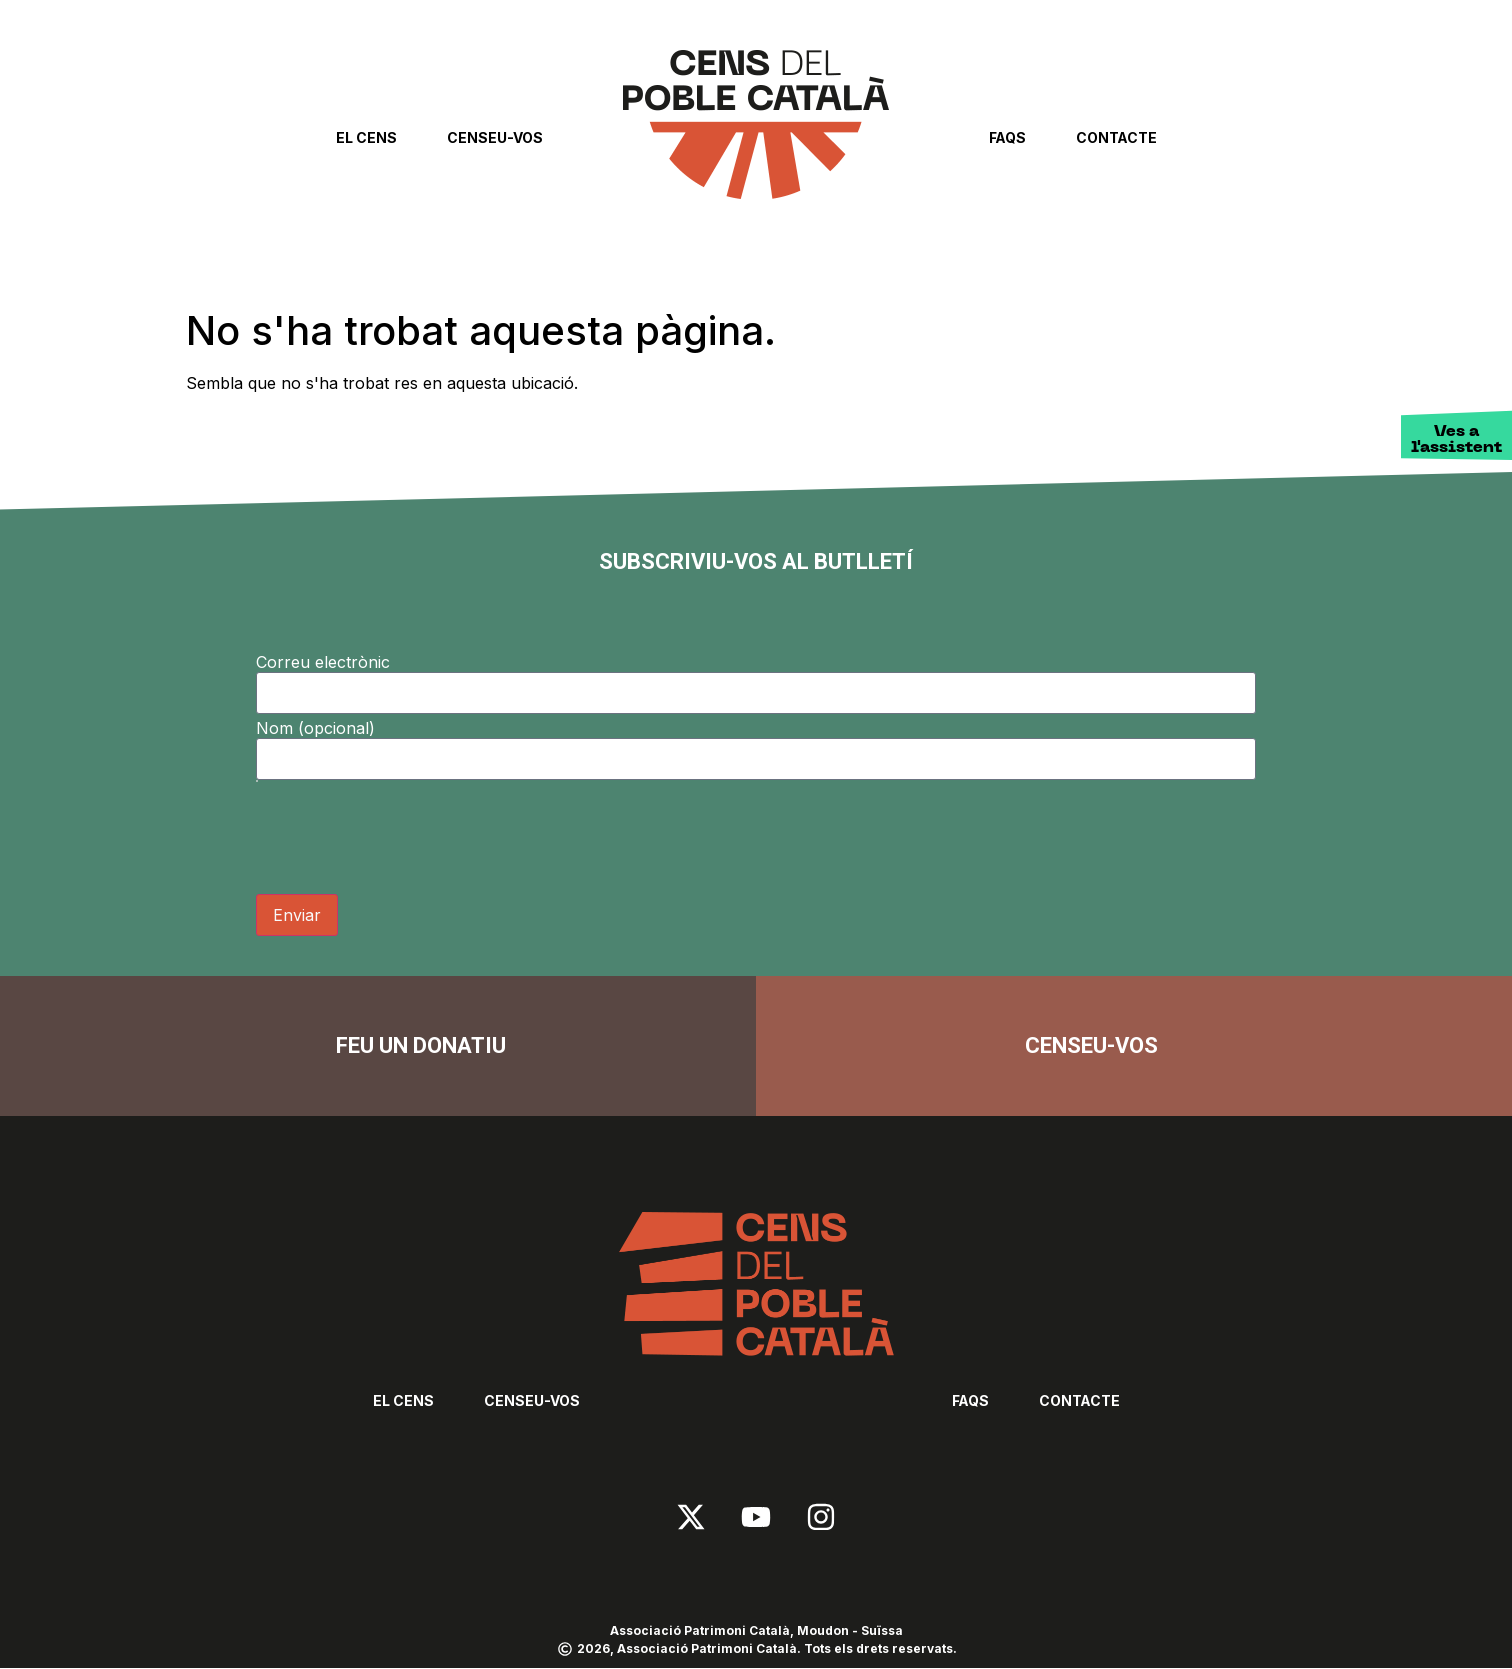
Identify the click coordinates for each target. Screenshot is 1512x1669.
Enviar (297, 915)
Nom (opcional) (315, 728)
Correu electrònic (323, 662)
